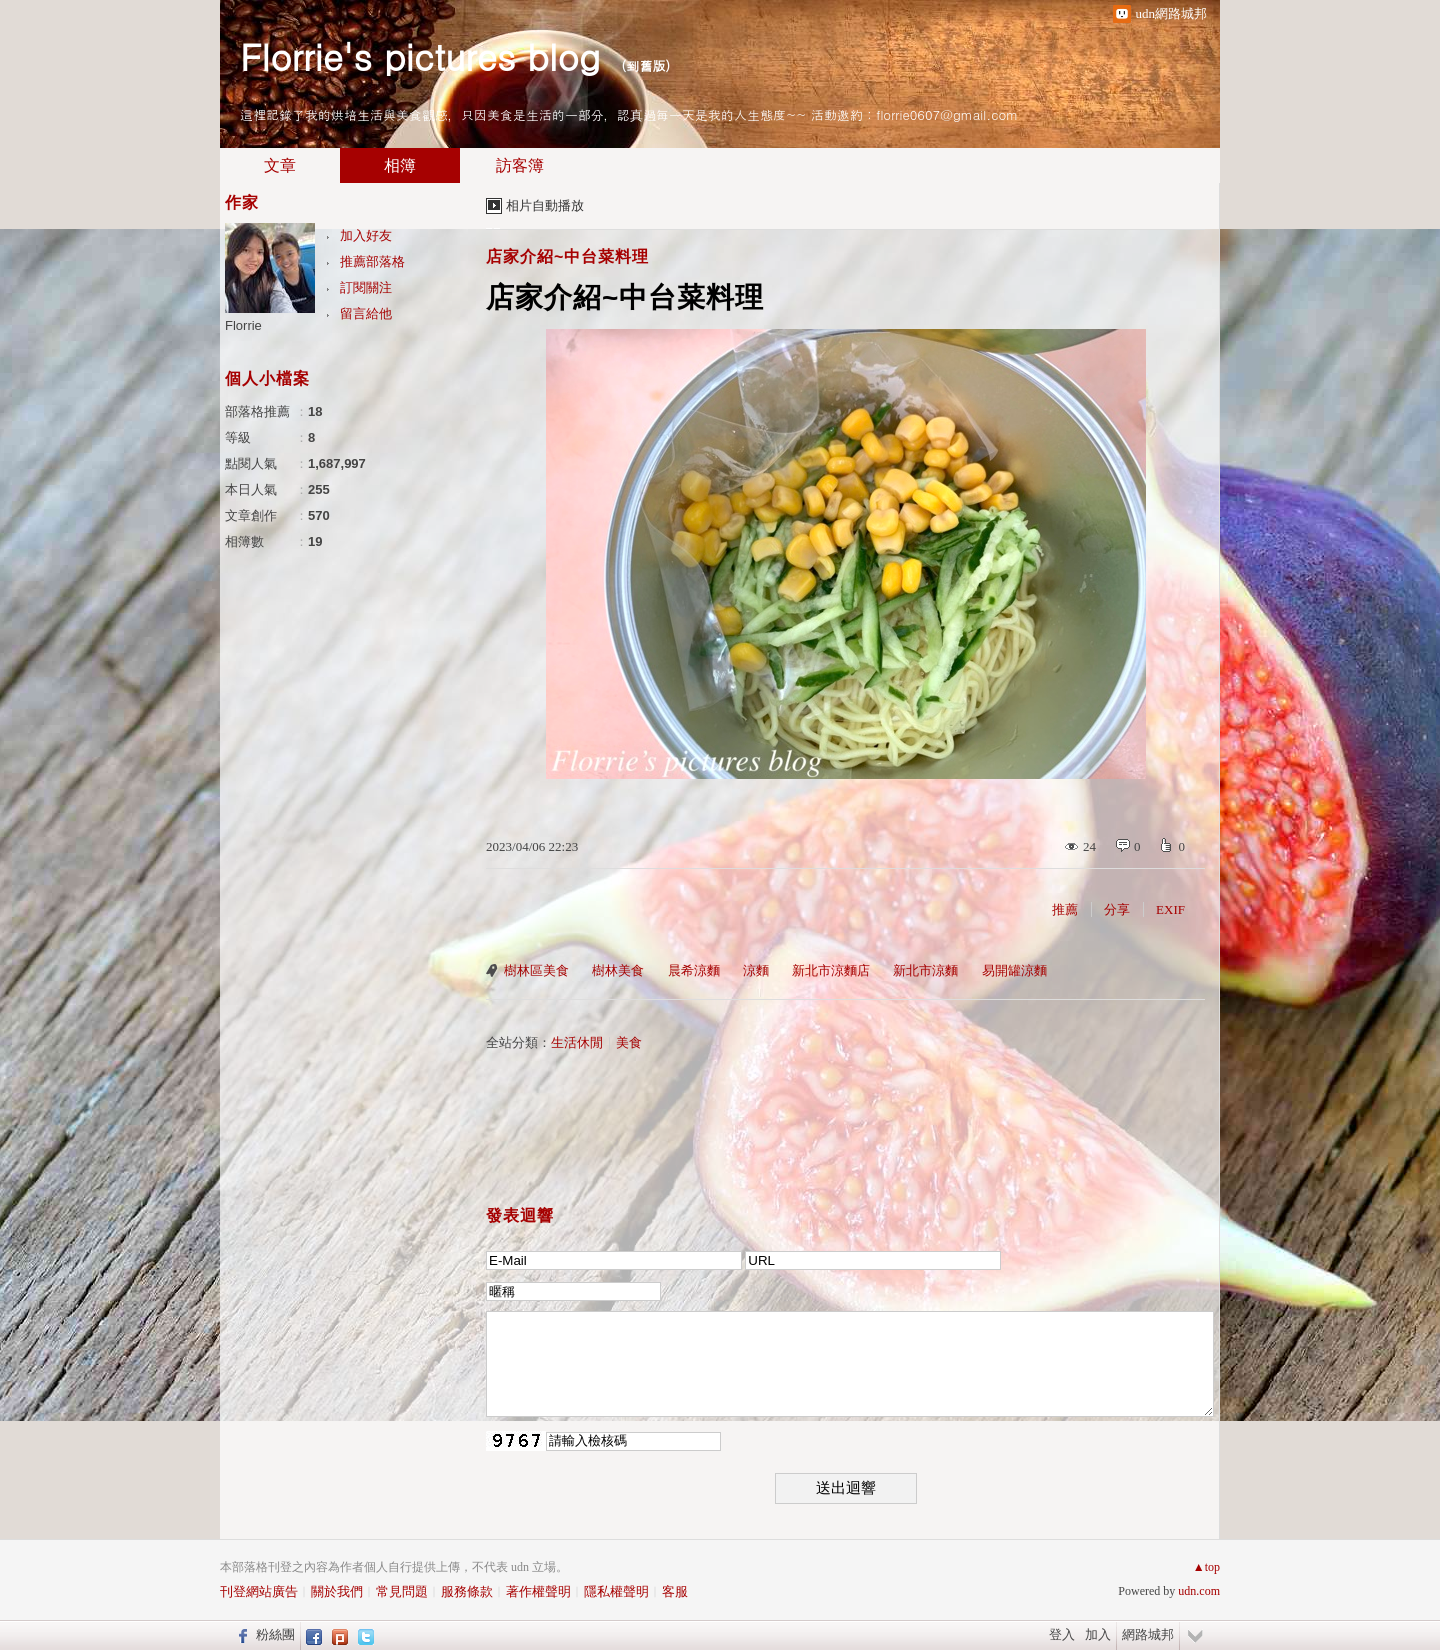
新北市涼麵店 (831, 970)
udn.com (1199, 1591)
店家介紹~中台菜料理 (567, 256)
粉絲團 (275, 1634)
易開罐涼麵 (1014, 970)
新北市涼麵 (925, 970)
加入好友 (366, 235)
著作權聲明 (538, 1591)
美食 (629, 1042)
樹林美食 (618, 970)
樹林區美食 (536, 970)
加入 (1098, 1634)
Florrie (243, 325)
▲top (1206, 1567)
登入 (1062, 1634)
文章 (280, 165)
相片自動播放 (545, 205)
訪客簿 (520, 165)
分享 (1117, 909)
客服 (675, 1591)
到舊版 (645, 65)
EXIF (1170, 909)
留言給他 (366, 313)
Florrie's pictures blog (420, 55)
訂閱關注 (366, 287)
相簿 (400, 165)
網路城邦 (1148, 1634)
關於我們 (337, 1591)
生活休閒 (577, 1042)
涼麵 (756, 970)
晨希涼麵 (694, 970)
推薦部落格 (372, 261)
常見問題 (402, 1591)
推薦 (1065, 909)
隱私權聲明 (616, 1591)
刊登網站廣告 (259, 1591)
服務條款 (467, 1591)
